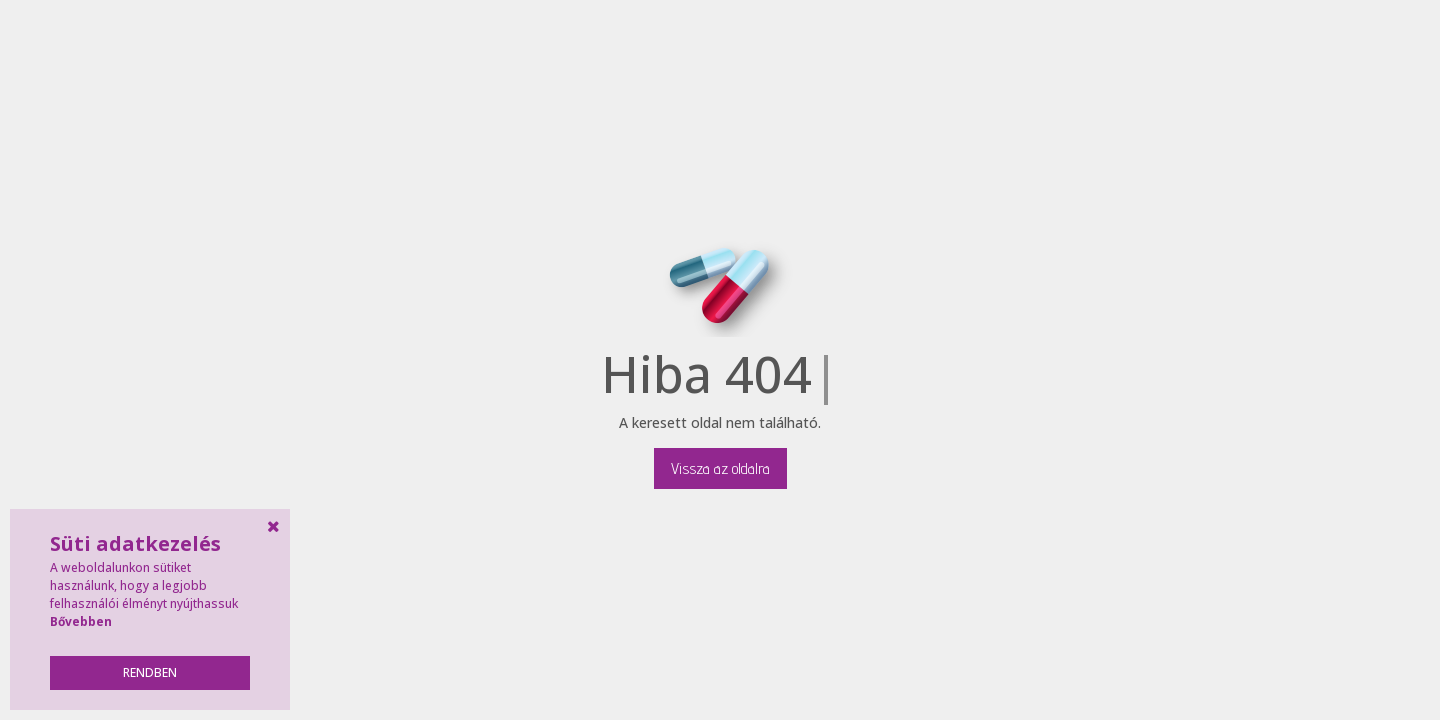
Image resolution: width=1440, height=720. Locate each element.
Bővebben (81, 621)
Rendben (150, 672)
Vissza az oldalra (720, 468)
